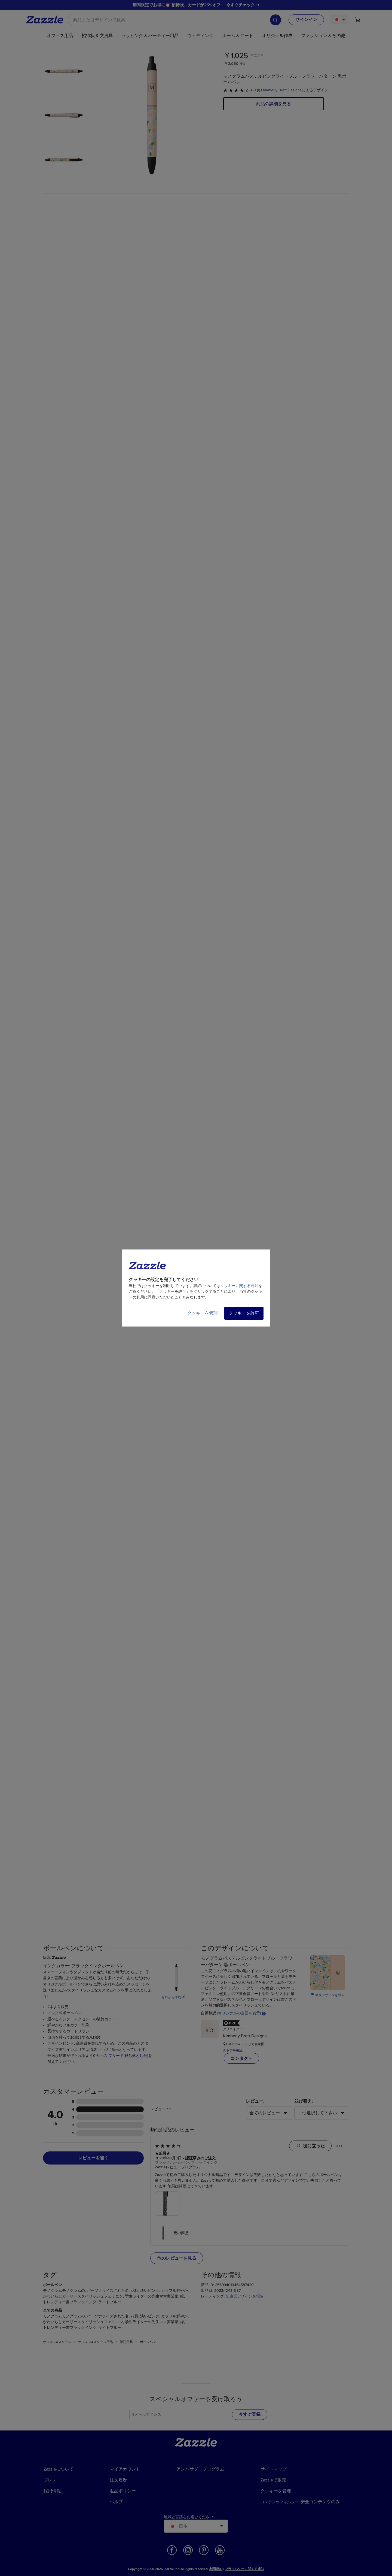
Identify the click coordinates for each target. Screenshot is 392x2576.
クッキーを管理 (202, 1313)
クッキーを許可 (244, 1313)
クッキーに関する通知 (239, 1286)
